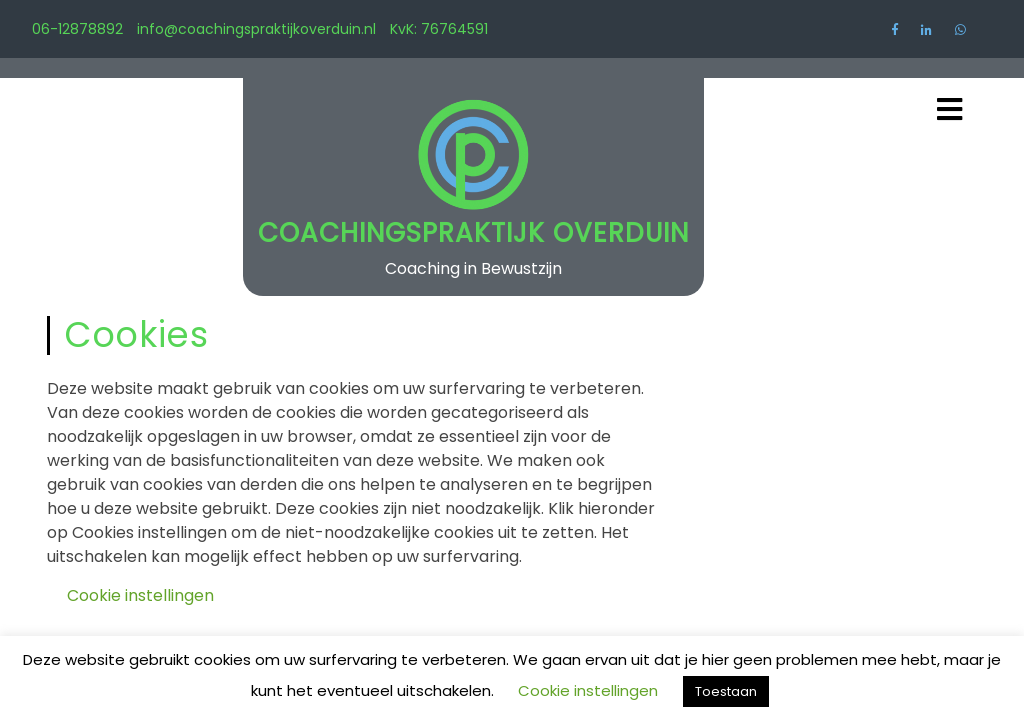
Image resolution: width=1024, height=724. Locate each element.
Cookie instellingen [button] (140, 595)
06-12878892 (77, 29)
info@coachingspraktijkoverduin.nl (256, 29)
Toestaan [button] (726, 691)
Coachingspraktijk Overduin (473, 233)
